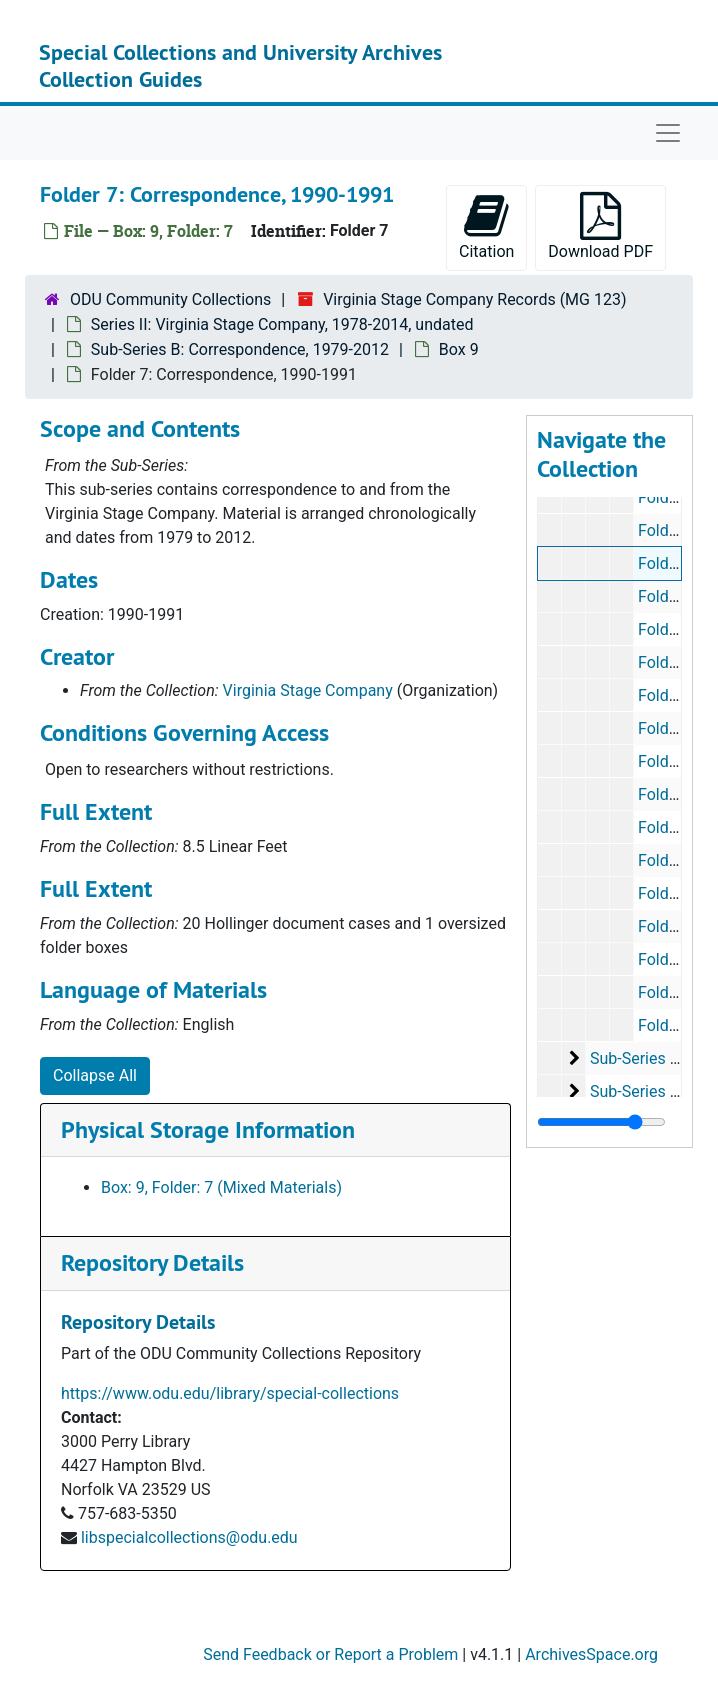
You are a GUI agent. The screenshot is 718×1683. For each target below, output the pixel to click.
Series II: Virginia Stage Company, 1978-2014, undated (282, 324)
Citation (486, 226)
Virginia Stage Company (308, 690)
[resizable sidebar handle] (601, 1122)
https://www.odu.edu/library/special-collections (230, 1393)
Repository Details (152, 1262)
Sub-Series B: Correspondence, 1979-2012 (240, 349)
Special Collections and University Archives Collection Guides (240, 65)
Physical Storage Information (208, 1129)
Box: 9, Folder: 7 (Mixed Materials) (221, 1187)
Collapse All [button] (95, 1075)
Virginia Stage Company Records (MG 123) (474, 299)
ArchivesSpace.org (591, 1654)
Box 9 (459, 349)
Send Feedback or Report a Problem (330, 1654)
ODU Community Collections (170, 299)
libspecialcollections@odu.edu (189, 1537)
